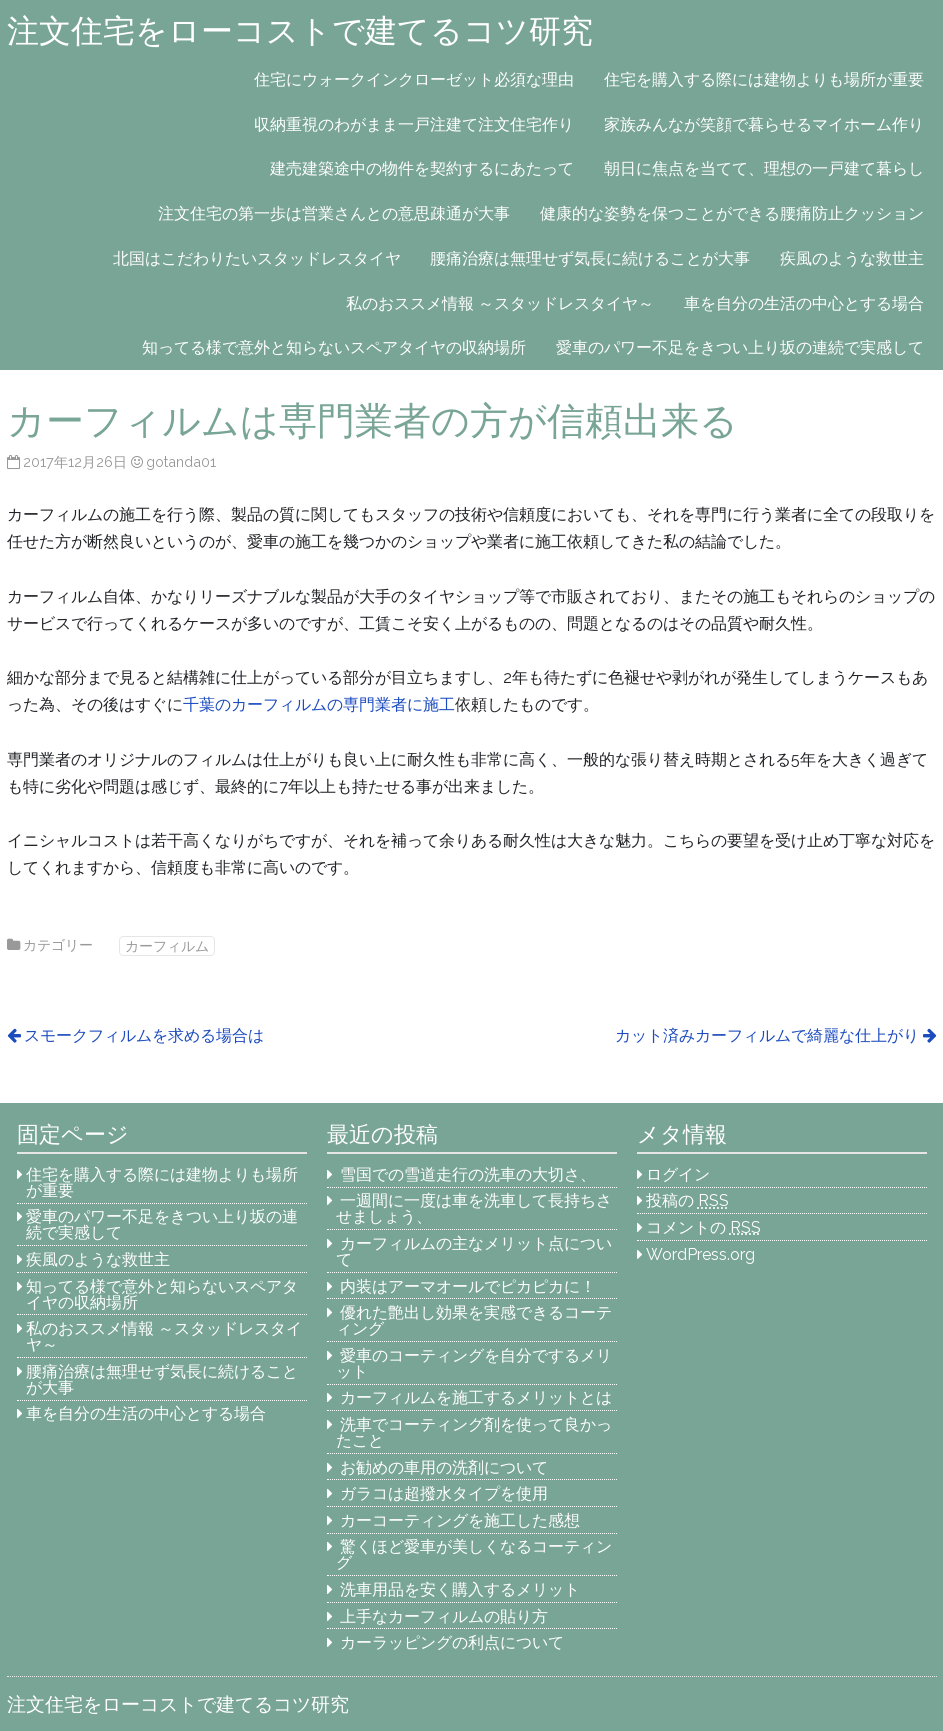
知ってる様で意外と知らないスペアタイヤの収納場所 (334, 347)
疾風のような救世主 (852, 258)
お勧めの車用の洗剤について (444, 1467)
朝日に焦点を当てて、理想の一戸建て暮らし (764, 168)
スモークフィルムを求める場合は (144, 1035)
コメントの (703, 1227)
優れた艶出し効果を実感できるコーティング (474, 1320)
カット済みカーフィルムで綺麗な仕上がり (767, 1035)
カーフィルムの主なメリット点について (474, 1251)
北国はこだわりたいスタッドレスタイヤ (257, 258)
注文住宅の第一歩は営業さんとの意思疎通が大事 (334, 213)
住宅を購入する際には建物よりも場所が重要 (764, 79)
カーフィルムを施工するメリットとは (476, 1397)
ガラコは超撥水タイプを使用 (444, 1493)
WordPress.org (700, 1254)
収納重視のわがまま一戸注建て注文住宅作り (414, 124)
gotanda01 (181, 461)
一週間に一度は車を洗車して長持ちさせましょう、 (474, 1208)
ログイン (678, 1174)
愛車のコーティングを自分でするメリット (474, 1363)
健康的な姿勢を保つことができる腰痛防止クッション (732, 213)
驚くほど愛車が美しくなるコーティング (474, 1554)
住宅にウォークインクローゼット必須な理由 (414, 79)
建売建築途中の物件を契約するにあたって (422, 168)
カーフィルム (167, 945)
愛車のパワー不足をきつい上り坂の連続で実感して (740, 347)
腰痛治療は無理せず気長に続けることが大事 (590, 258)
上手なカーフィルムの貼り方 (444, 1616)
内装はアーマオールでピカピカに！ (468, 1286)
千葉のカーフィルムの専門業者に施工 (319, 704)
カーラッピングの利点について (452, 1642)
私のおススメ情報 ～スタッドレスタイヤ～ (500, 303)
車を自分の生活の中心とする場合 (804, 303)
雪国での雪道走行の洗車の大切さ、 (468, 1174)
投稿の (687, 1200)
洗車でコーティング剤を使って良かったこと (474, 1432)
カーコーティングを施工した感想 (460, 1520)
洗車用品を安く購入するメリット (460, 1589)
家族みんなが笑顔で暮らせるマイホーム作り (764, 124)
